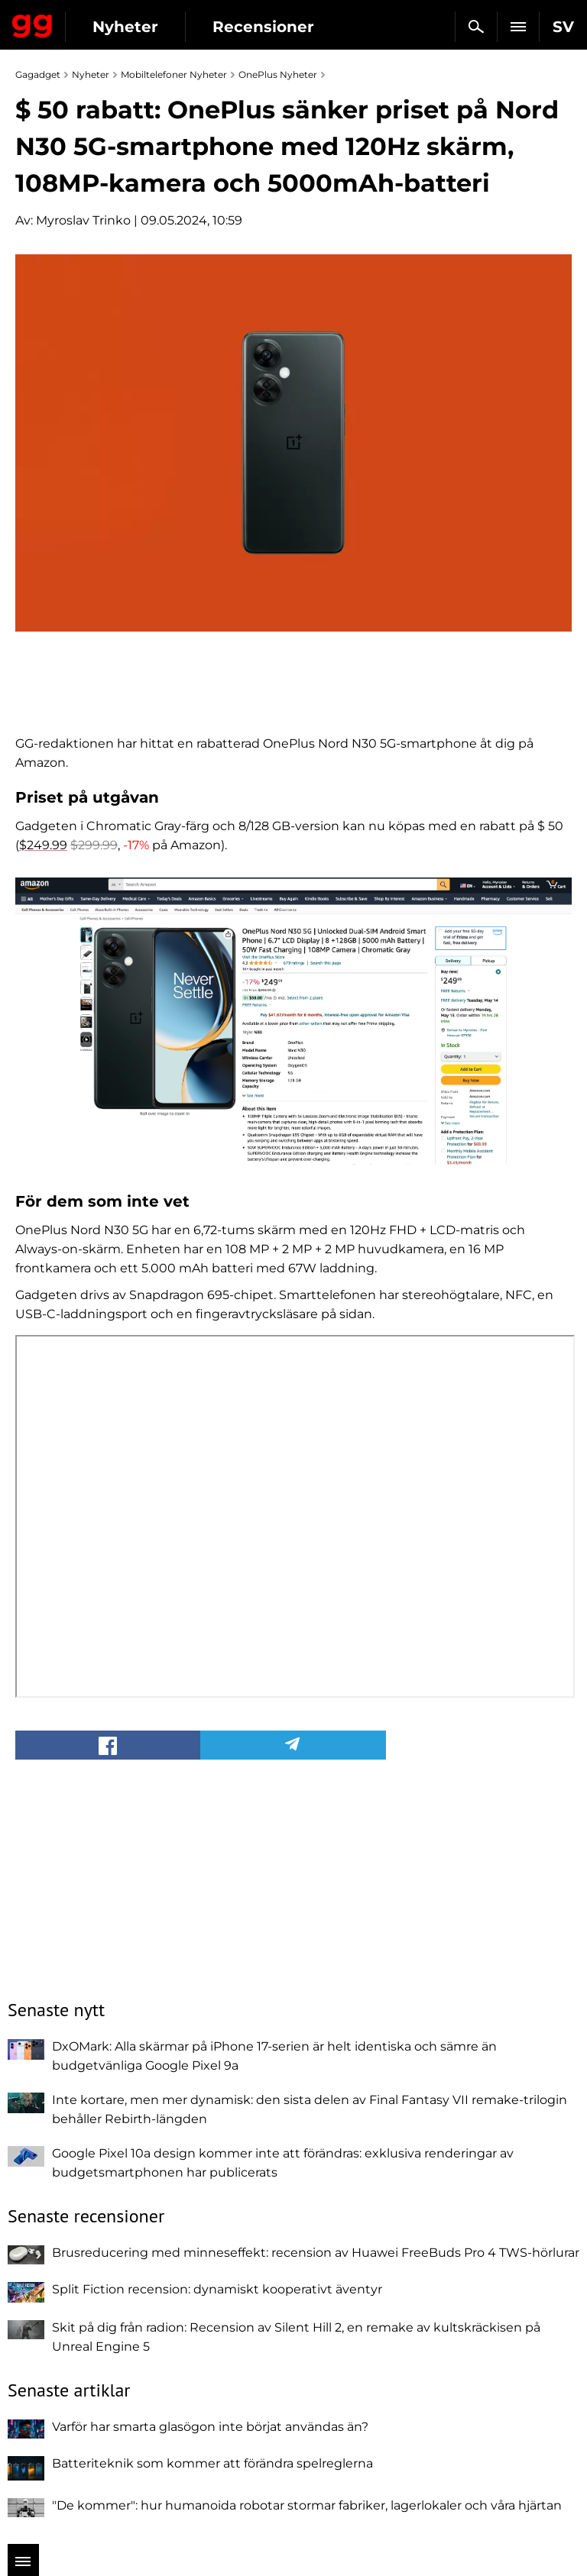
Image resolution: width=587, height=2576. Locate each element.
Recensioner (263, 27)
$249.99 (43, 845)
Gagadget (32, 23)
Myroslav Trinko (83, 220)
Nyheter (125, 27)
